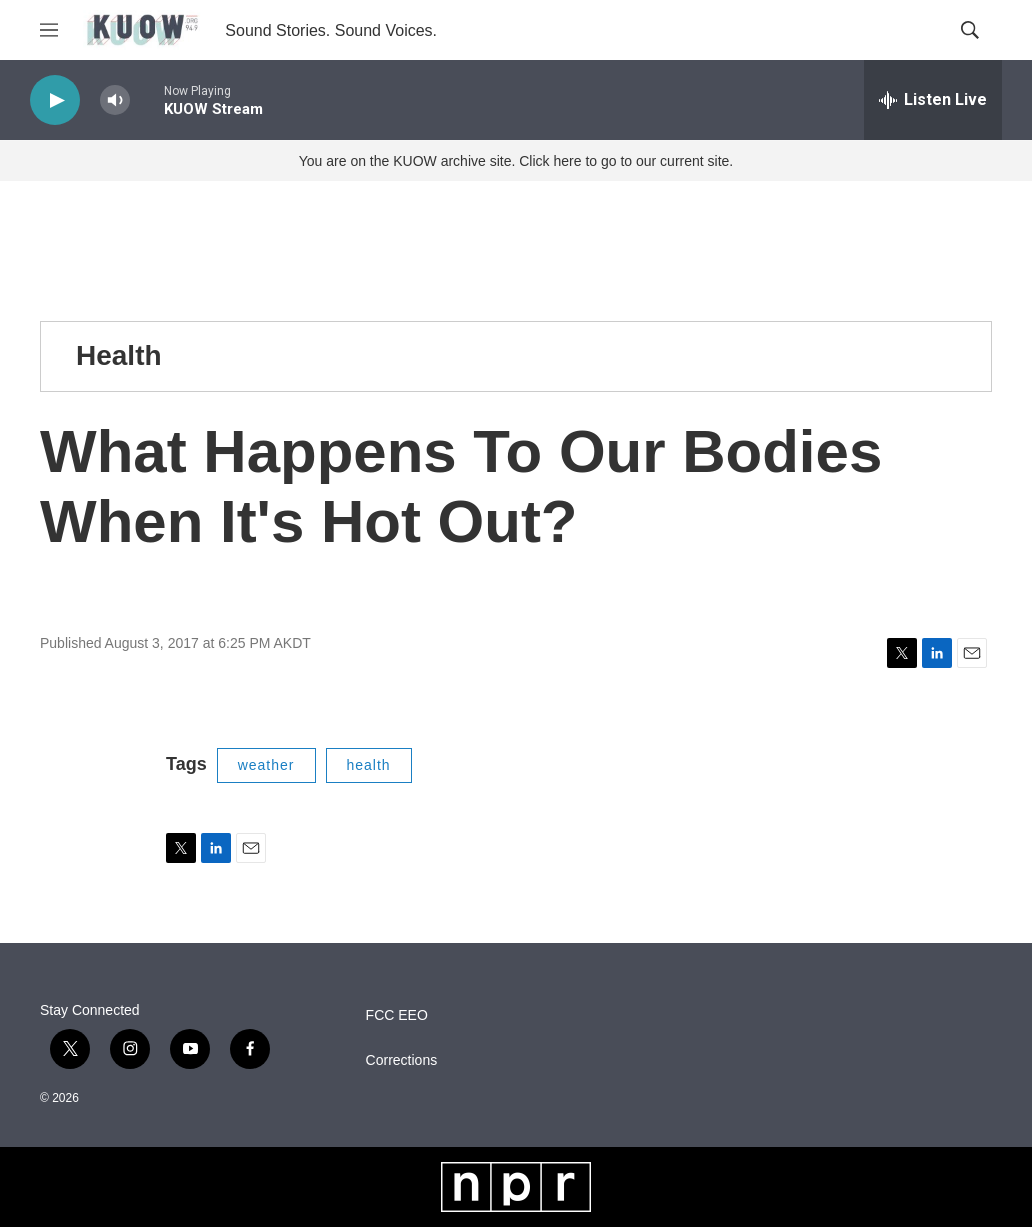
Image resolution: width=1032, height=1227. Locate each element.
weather (266, 765)
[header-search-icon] (970, 30)
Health (119, 355)
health (369, 765)
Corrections (402, 1060)
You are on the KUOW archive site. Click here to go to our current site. (516, 161)
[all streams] (933, 100)
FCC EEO (397, 1015)
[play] (55, 100)
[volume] (115, 100)
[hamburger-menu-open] (49, 30)
